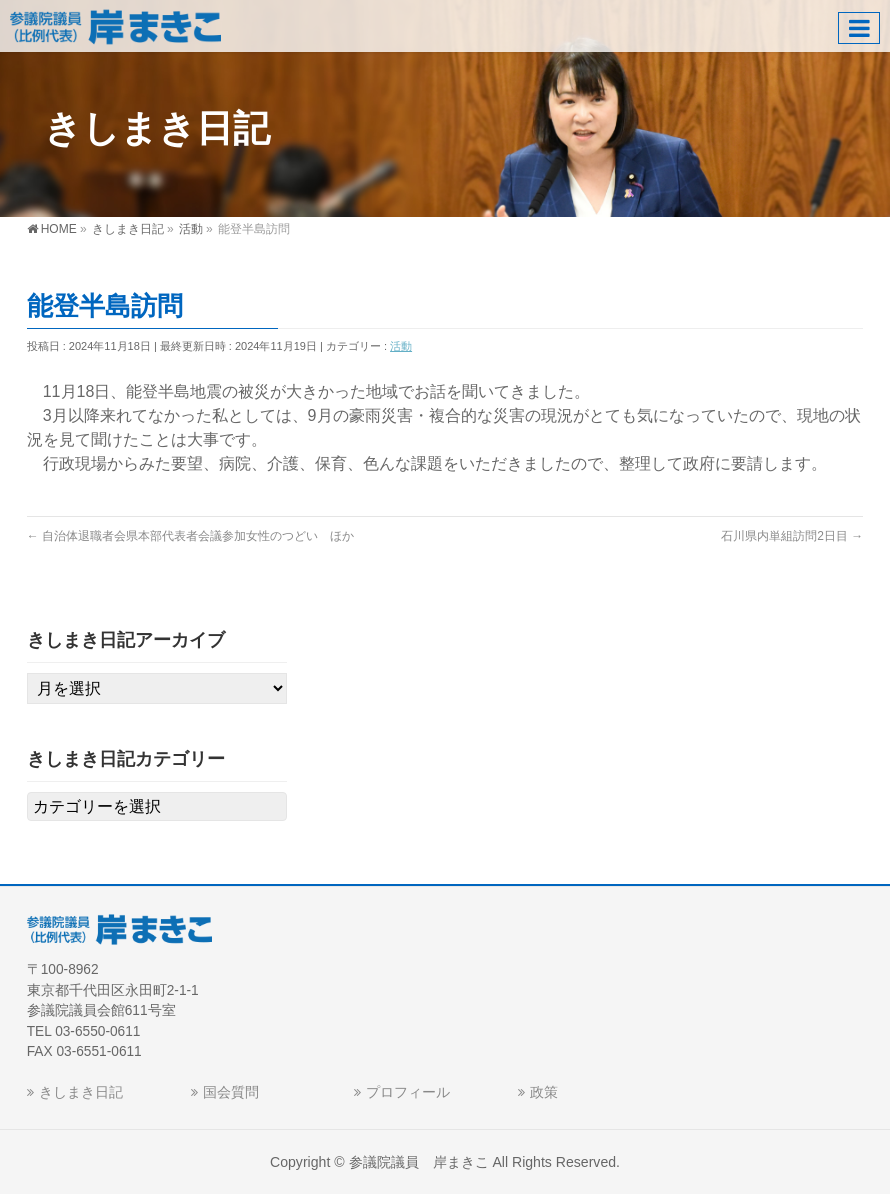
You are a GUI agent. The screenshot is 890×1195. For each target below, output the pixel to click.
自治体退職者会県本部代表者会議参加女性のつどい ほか (190, 536)
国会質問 (231, 1092)
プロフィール (408, 1092)
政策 (544, 1092)
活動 (401, 346)
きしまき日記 (81, 1092)
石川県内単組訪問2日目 (792, 536)
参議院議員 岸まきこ (419, 1162)
